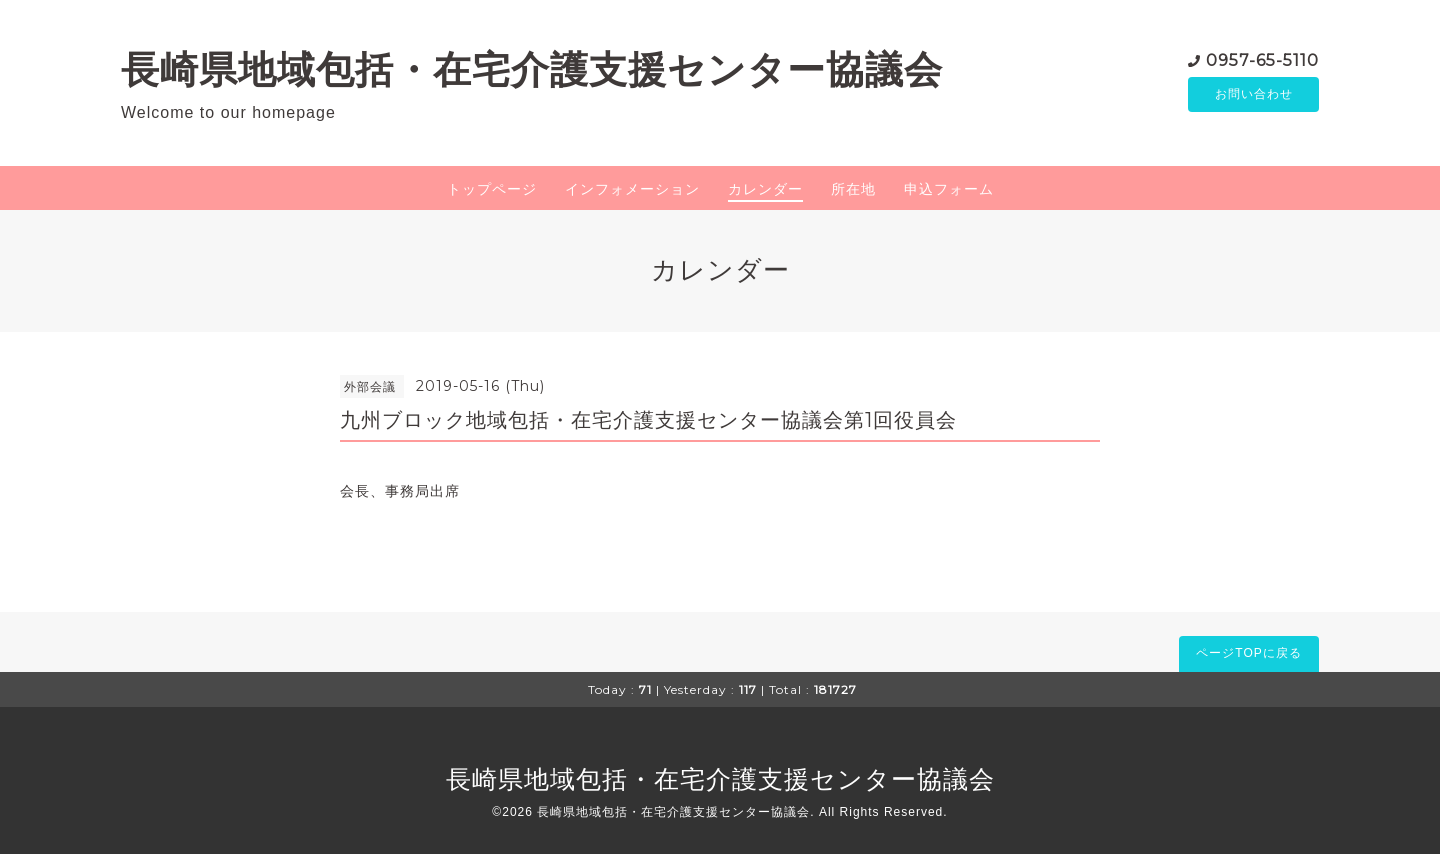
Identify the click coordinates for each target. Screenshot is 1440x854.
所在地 (853, 189)
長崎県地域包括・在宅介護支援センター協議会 (532, 69)
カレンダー (765, 189)
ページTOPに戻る (1248, 653)
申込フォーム (949, 189)
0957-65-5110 (1262, 59)
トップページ (492, 189)
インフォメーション (632, 189)
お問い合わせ (1254, 95)
